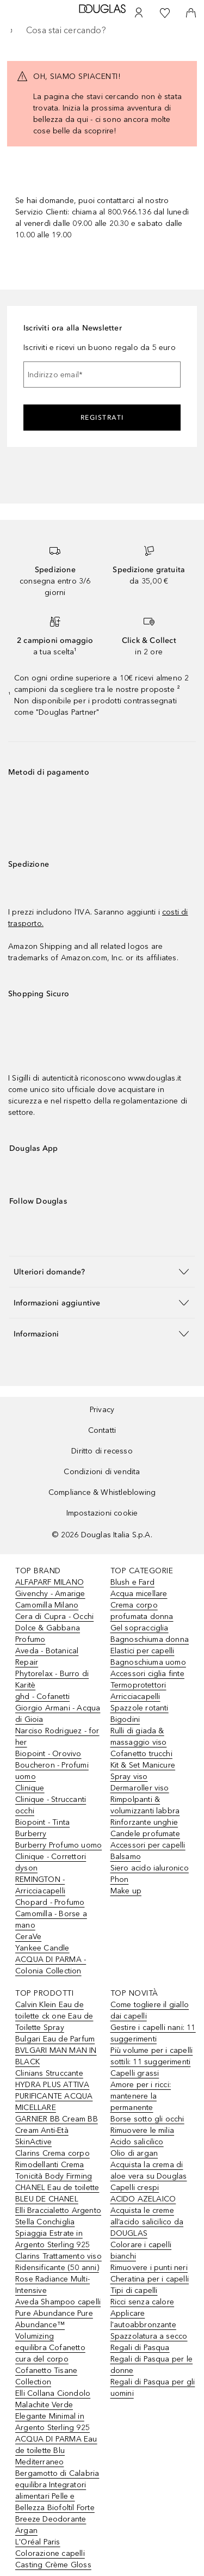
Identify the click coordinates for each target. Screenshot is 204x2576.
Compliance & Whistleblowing (102, 1492)
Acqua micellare (139, 1593)
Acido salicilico (137, 2141)
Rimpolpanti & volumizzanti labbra (145, 1805)
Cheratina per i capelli (149, 2279)
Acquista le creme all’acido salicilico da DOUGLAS (147, 2222)
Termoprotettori (138, 1685)
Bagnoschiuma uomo (148, 1662)
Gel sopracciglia (139, 1628)
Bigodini (125, 1719)
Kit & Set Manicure (143, 1765)
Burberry (31, 1833)
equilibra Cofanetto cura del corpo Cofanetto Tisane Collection (50, 2365)
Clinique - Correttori (50, 1856)
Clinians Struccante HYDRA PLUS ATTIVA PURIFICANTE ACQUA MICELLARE (53, 2090)
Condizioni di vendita (102, 1471)
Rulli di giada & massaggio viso (138, 1736)
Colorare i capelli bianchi (141, 2250)
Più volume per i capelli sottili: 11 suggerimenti (151, 2056)
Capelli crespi (134, 2187)
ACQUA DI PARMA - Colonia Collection (50, 1965)
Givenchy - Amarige (50, 1593)
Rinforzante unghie (144, 1822)
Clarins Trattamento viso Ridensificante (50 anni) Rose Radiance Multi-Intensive (58, 2273)
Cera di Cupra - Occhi (54, 1616)
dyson (26, 1868)
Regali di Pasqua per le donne (151, 2364)
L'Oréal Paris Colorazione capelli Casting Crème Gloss (53, 2553)
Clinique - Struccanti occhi (50, 1805)
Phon (119, 1879)
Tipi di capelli (134, 2290)
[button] (102, 1271)
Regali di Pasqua (140, 2347)
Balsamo (125, 1856)
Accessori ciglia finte (147, 1673)
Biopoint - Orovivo (48, 1753)
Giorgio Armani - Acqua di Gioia (57, 1713)
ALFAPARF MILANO (49, 1582)
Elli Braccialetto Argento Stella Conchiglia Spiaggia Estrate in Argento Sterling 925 (58, 2227)
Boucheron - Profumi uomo (52, 1771)
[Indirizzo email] (102, 374)
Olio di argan (134, 2153)
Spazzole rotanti (139, 1708)
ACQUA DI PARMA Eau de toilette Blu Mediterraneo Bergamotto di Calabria (57, 2456)
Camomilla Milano (46, 1605)
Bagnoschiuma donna (149, 1639)
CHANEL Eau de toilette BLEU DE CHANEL (57, 2193)
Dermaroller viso (139, 1788)
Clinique (30, 1788)
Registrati (102, 417)
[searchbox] (102, 30)
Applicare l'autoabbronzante (143, 2319)
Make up (125, 1891)
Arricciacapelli (135, 1696)
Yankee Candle (42, 1948)
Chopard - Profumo (49, 1902)
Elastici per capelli (142, 1650)
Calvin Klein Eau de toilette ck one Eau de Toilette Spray (54, 2016)
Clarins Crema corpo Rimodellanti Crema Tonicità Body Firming (53, 2165)
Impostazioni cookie (102, 1513)
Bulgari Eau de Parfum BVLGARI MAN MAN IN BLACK (56, 2050)
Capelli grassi (134, 2073)
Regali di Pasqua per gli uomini (152, 2387)
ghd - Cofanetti (42, 1696)
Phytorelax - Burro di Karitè (52, 1679)
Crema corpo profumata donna (142, 1610)
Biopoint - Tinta (42, 1822)
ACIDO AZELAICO (143, 2199)
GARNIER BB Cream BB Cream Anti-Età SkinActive (56, 2130)
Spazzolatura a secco (149, 2336)
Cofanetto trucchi (141, 1753)
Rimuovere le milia (142, 2130)
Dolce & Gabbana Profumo (47, 1633)
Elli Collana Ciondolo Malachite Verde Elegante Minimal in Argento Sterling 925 (52, 2410)
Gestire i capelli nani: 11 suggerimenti (153, 2033)
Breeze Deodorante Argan (50, 2524)
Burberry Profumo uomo (58, 1845)
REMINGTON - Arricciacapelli (40, 1885)
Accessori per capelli (148, 1845)
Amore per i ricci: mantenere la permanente (140, 2096)
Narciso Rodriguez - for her (57, 1736)
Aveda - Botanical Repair (46, 1656)
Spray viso (129, 1776)
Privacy (102, 1409)
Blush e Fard (132, 1582)
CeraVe (28, 1936)
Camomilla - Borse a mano (51, 1919)
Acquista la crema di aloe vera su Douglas (148, 2170)
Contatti (102, 1430)
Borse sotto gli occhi (147, 2119)
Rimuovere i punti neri (149, 2267)
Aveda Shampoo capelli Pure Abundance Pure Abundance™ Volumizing (58, 2319)
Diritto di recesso (102, 1451)
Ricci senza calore (142, 2302)
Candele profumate (145, 1833)
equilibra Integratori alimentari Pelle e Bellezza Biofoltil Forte (55, 2496)
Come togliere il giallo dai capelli (149, 2010)
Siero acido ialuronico (149, 1868)
